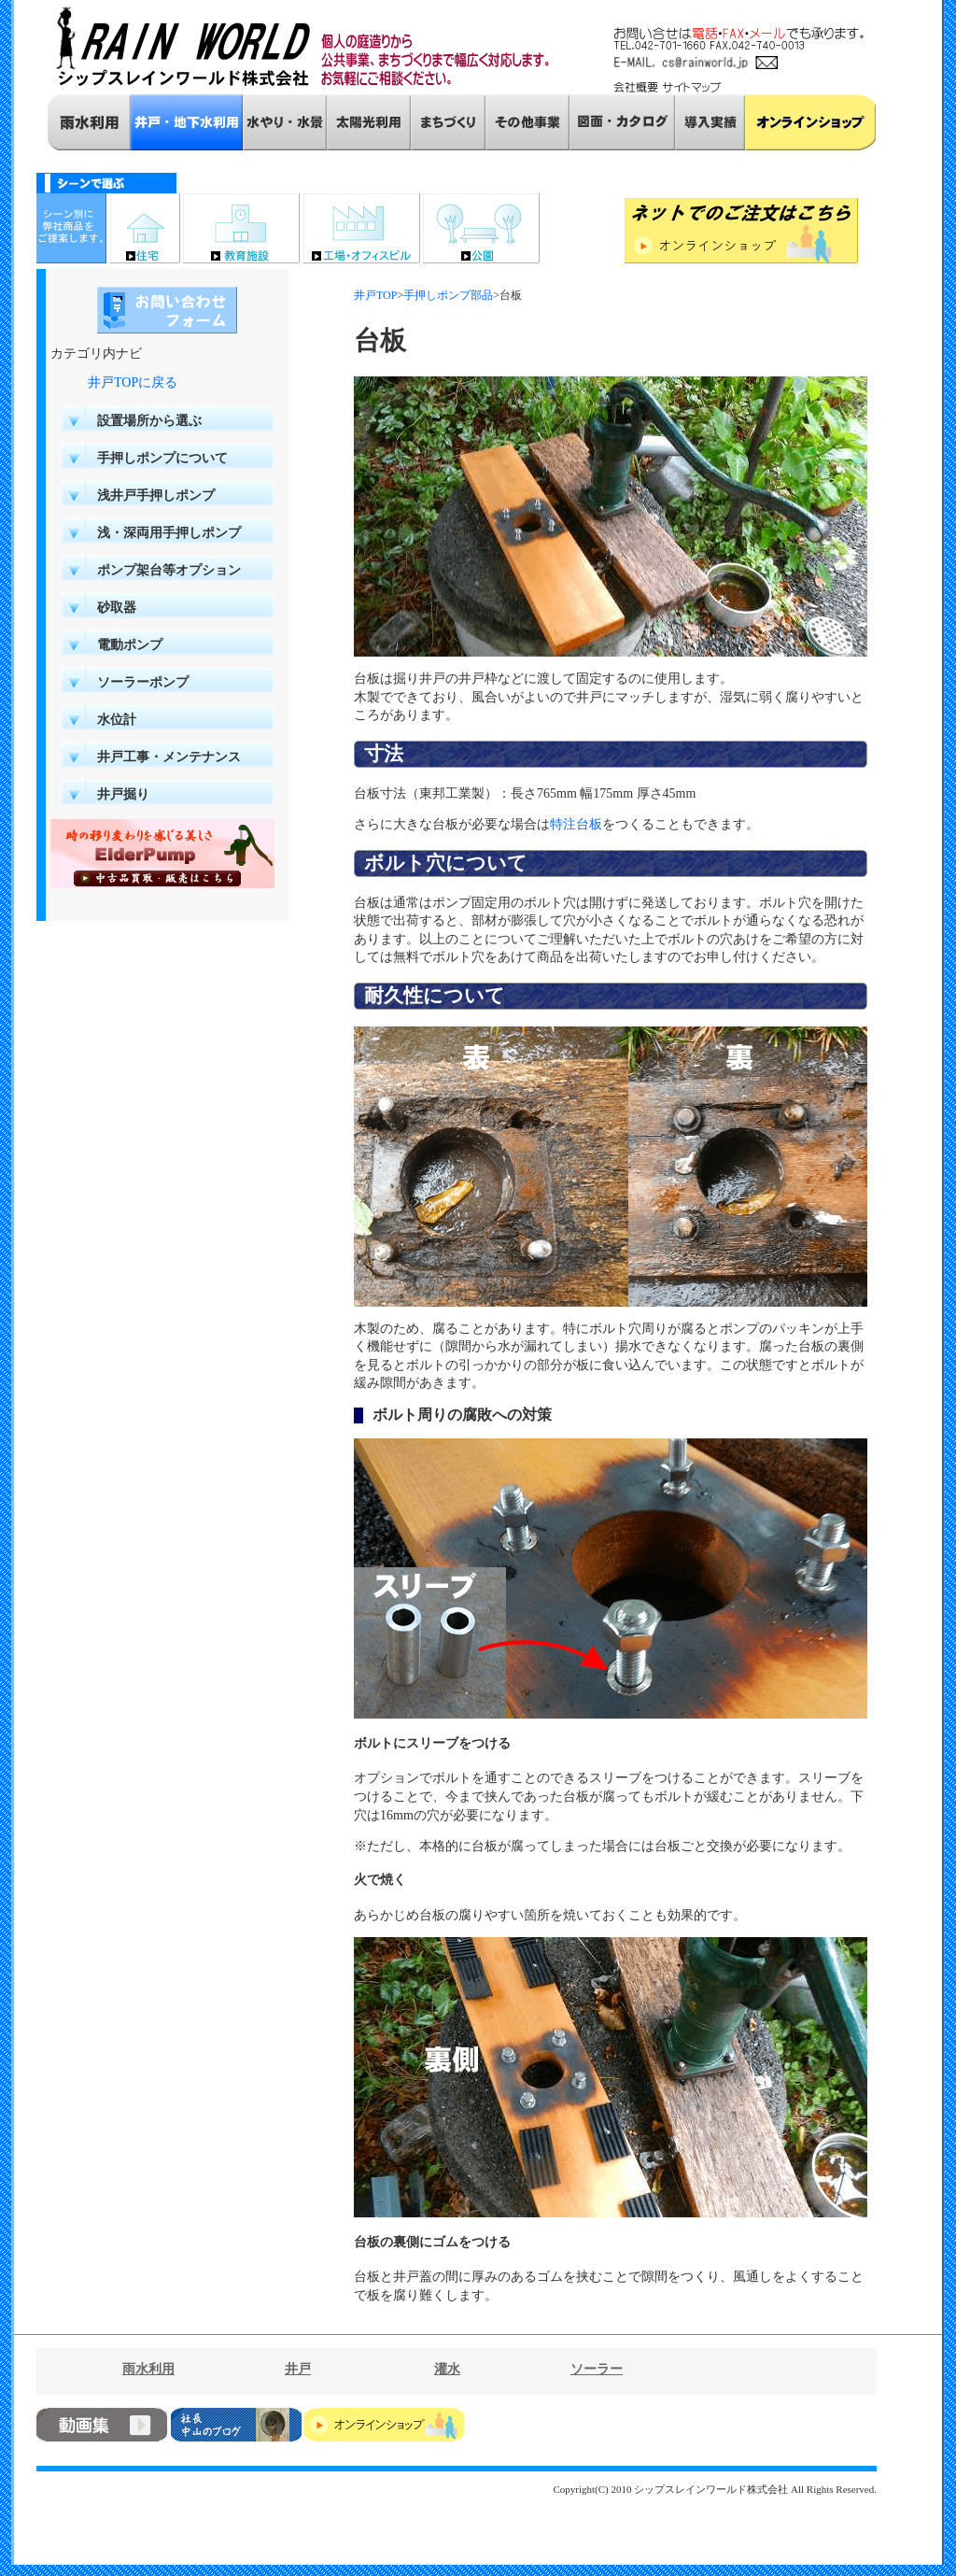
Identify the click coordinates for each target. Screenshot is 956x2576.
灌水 (447, 2369)
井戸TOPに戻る (132, 382)
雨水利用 (148, 2369)
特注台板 (576, 824)
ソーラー (596, 2369)
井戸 (298, 2369)
